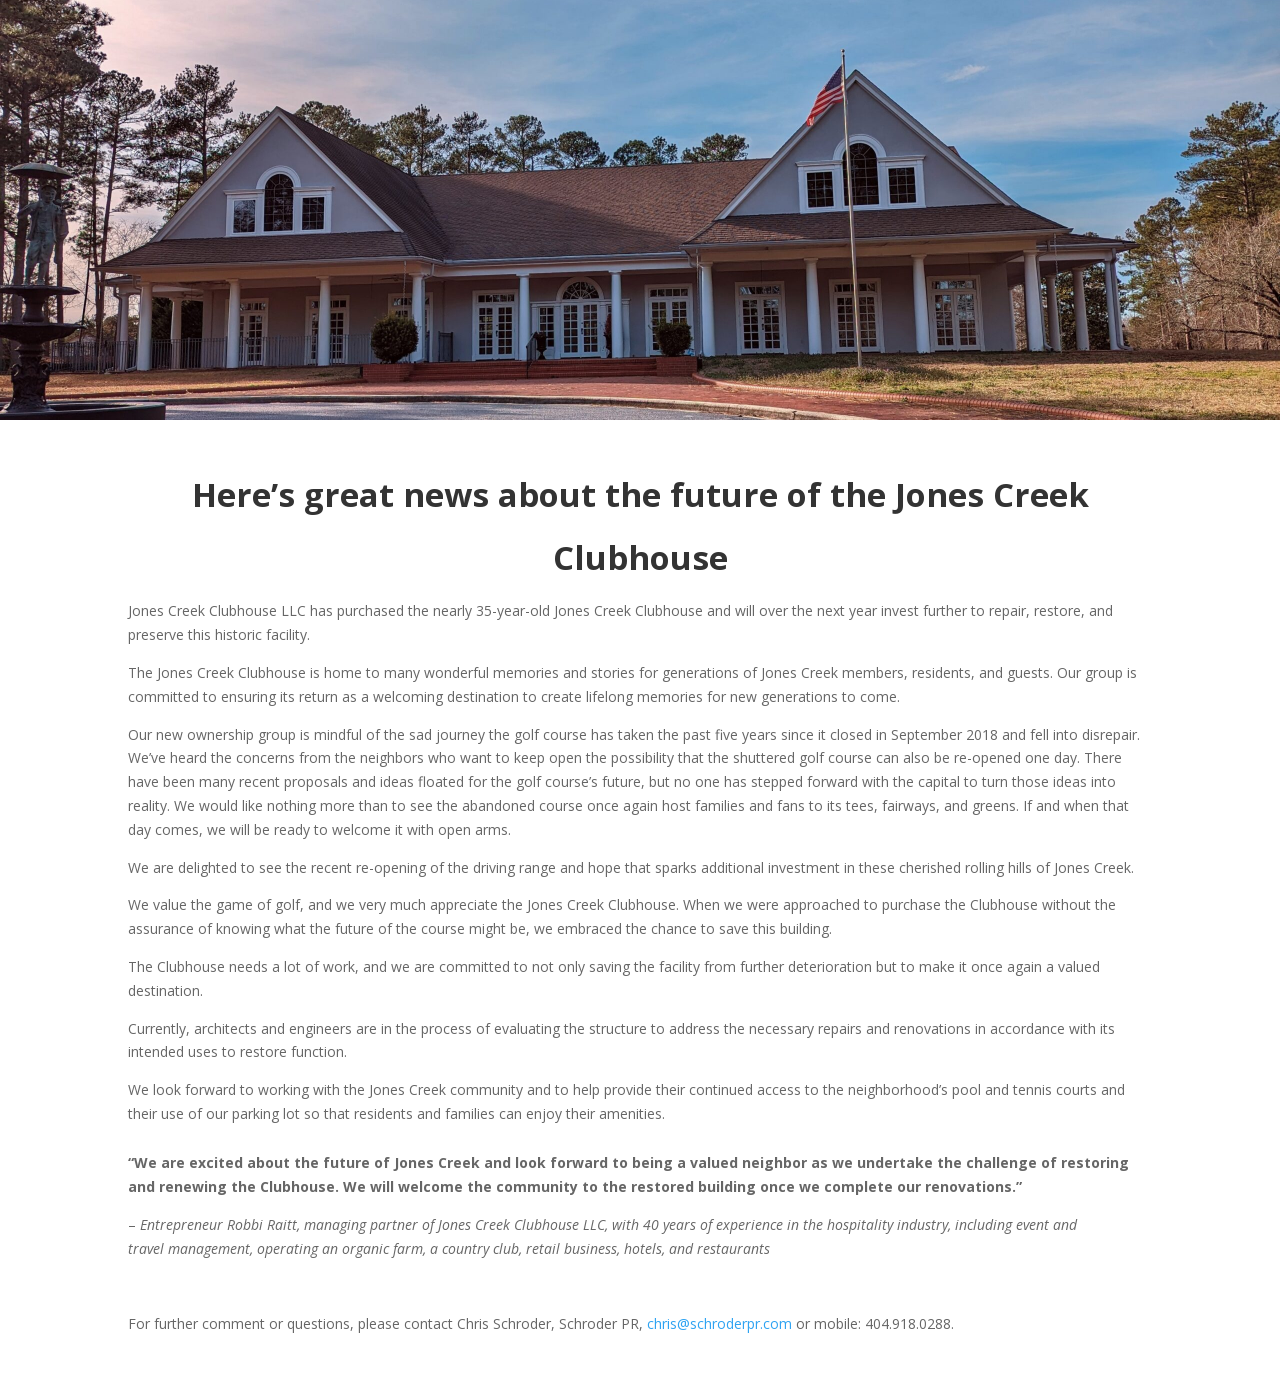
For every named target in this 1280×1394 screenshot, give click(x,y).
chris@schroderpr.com (719, 1323)
